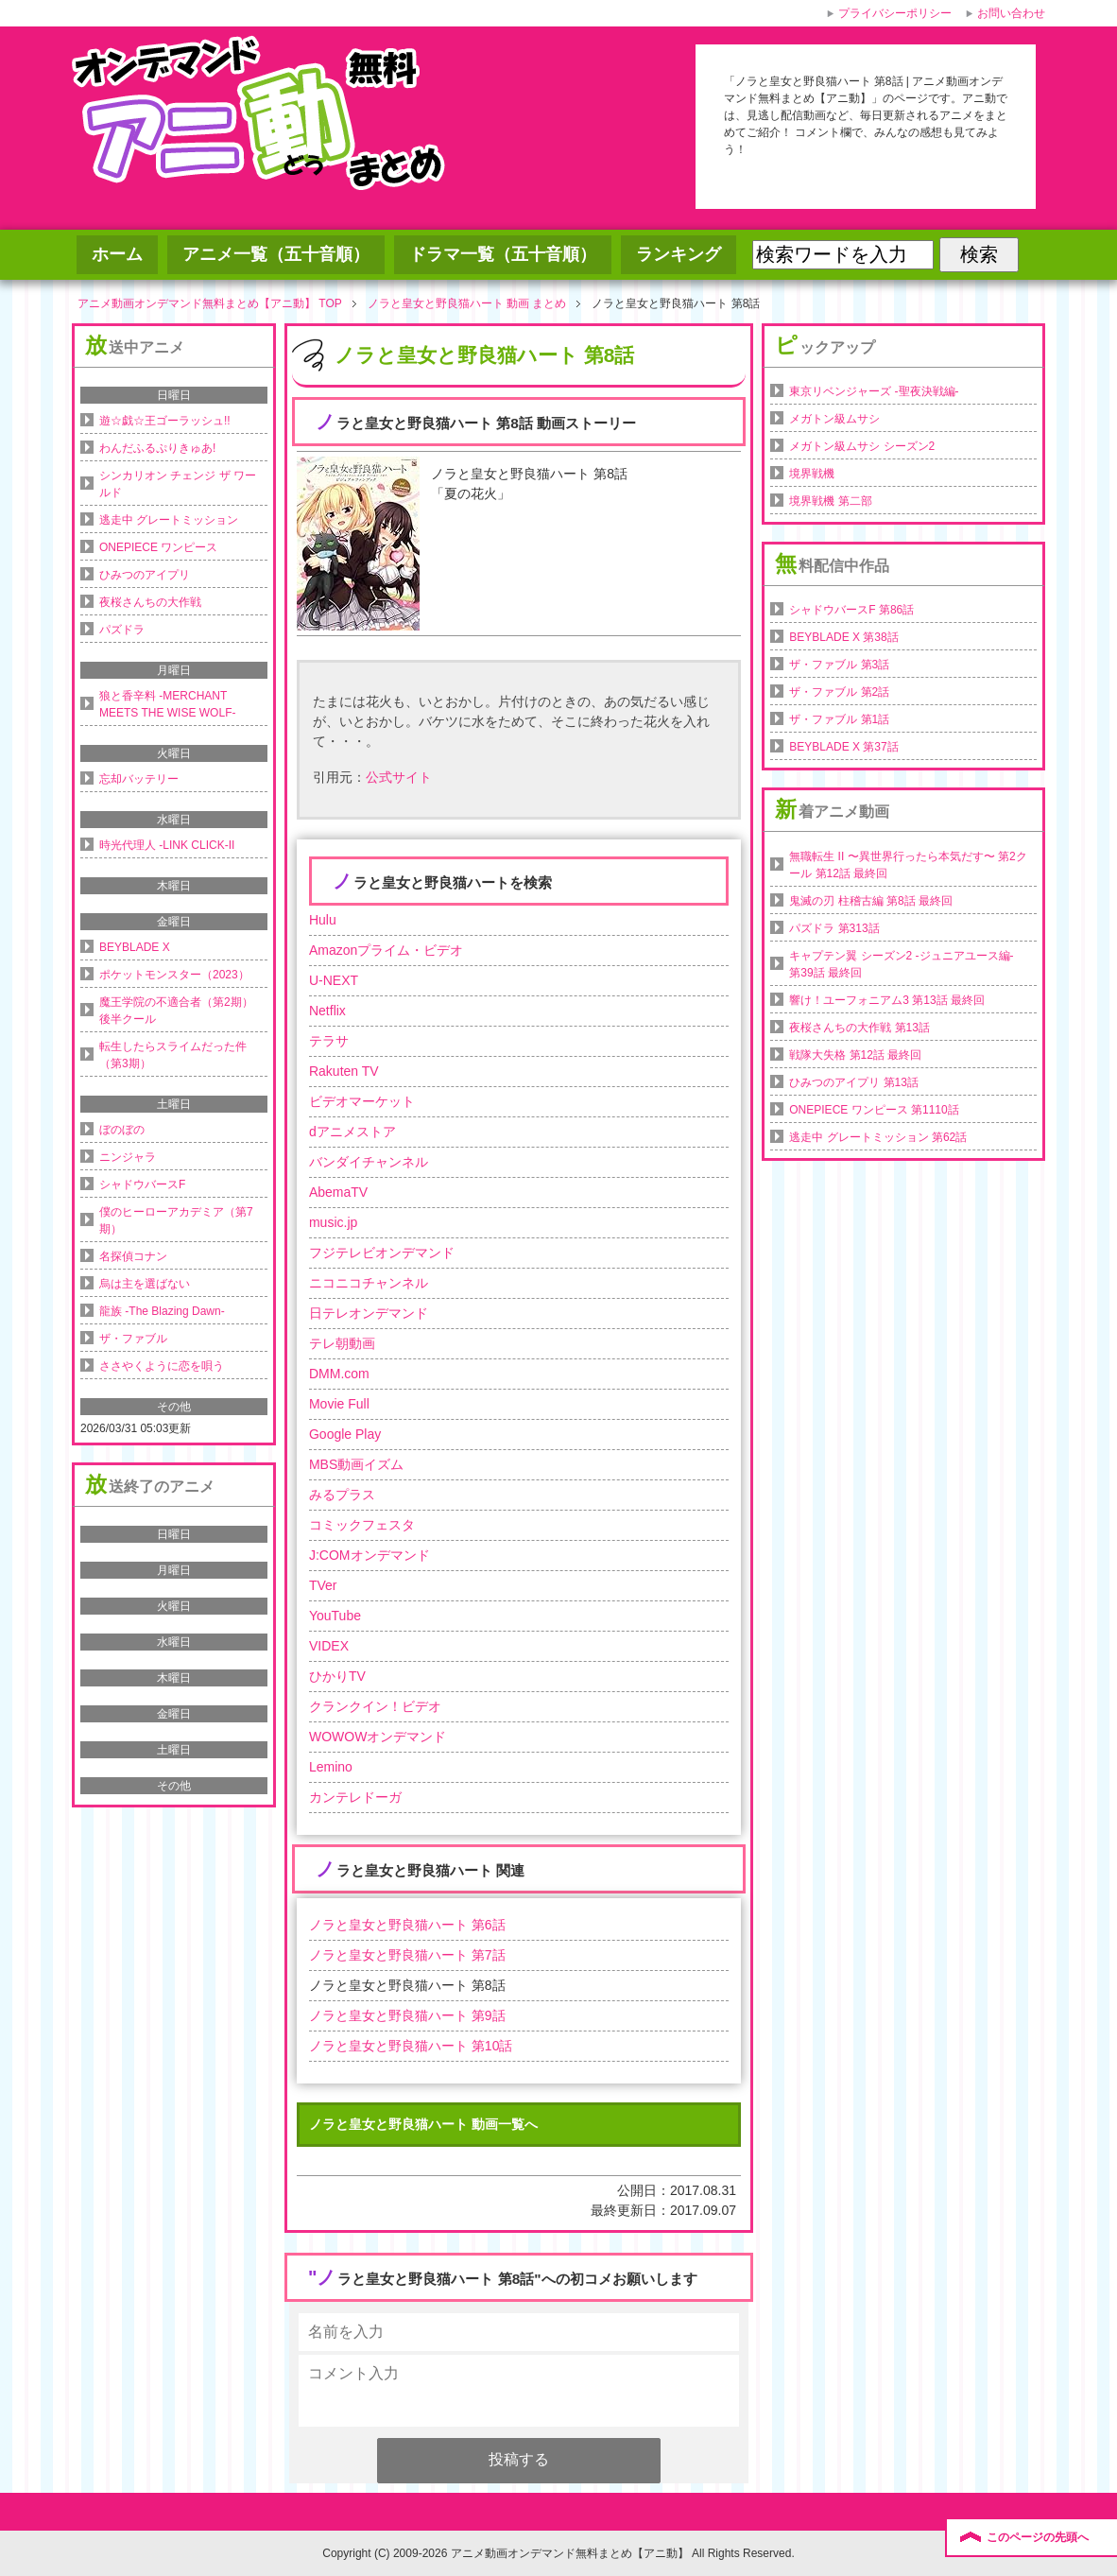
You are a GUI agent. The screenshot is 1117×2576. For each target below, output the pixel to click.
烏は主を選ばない (144, 1283)
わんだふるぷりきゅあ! (157, 448)
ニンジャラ (127, 1157)
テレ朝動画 (342, 1343)
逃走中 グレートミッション (168, 520)
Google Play (345, 1434)
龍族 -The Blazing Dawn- (162, 1311)
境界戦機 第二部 (830, 501)
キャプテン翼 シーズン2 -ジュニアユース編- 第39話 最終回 (901, 964)
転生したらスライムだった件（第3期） (173, 1055)
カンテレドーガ (355, 1797)
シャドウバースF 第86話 (851, 609)
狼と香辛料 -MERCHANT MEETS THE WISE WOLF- (167, 704)
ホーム (117, 254)
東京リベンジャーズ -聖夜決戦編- (873, 391)
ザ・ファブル (133, 1338)
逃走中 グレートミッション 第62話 (878, 1137)
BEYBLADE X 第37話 (843, 746)
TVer (323, 1585)
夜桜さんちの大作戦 (150, 602)
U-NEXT (333, 980)
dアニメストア (352, 1131)
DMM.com (339, 1373)
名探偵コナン (133, 1256)
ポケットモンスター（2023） (174, 974)
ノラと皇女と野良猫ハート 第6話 (407, 1924)
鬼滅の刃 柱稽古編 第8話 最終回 (871, 901)
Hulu (322, 919)
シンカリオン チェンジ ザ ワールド (177, 484)
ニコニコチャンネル (368, 1282)
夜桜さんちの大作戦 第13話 (859, 1027)
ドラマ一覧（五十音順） (502, 254)
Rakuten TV (344, 1071)
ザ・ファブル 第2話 (839, 692)
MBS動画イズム (356, 1464)
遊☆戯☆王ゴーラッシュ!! (165, 420)
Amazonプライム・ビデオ (386, 950)
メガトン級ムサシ (834, 418)
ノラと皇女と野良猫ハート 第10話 (410, 2045)
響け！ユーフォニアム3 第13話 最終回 (887, 1000)
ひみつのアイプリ (144, 574)
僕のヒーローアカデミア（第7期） (176, 1220)
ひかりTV (337, 1676)
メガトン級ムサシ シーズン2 (862, 446)
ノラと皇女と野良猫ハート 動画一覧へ (423, 2124)
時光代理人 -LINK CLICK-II (166, 845)
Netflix (327, 1010)
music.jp (333, 1222)
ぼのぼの (122, 1129)
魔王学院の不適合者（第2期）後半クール (176, 1010)
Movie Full (339, 1403)
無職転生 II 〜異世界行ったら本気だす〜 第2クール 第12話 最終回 (907, 865)
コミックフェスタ (362, 1524)
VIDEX (329, 1645)
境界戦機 (811, 473)
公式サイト (399, 777)
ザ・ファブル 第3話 (839, 664)
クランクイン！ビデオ (375, 1706)
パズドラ (122, 629)
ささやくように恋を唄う (161, 1366)
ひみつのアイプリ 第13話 (854, 1082)
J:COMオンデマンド (369, 1555)
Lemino (330, 1766)
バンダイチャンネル (368, 1161)
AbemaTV (338, 1192)
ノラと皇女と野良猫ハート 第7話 (407, 1954)
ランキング (678, 254)
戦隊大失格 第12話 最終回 (855, 1055)
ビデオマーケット (362, 1101)
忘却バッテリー (139, 779)
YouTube (335, 1615)
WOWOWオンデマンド (377, 1736)
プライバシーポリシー (895, 13)
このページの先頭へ (1038, 2537)
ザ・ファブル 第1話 (839, 719)
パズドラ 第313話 (834, 928)
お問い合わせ (1011, 13)
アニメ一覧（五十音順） (275, 254)
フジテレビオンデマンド (382, 1252)
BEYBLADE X (134, 947)
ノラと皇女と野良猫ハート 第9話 (407, 2015)
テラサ (329, 1040)
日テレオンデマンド (368, 1313)
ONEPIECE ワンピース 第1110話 (873, 1109)
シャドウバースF (142, 1184)
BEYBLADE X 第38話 (843, 637)
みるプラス (342, 1494)
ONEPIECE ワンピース (158, 547)
